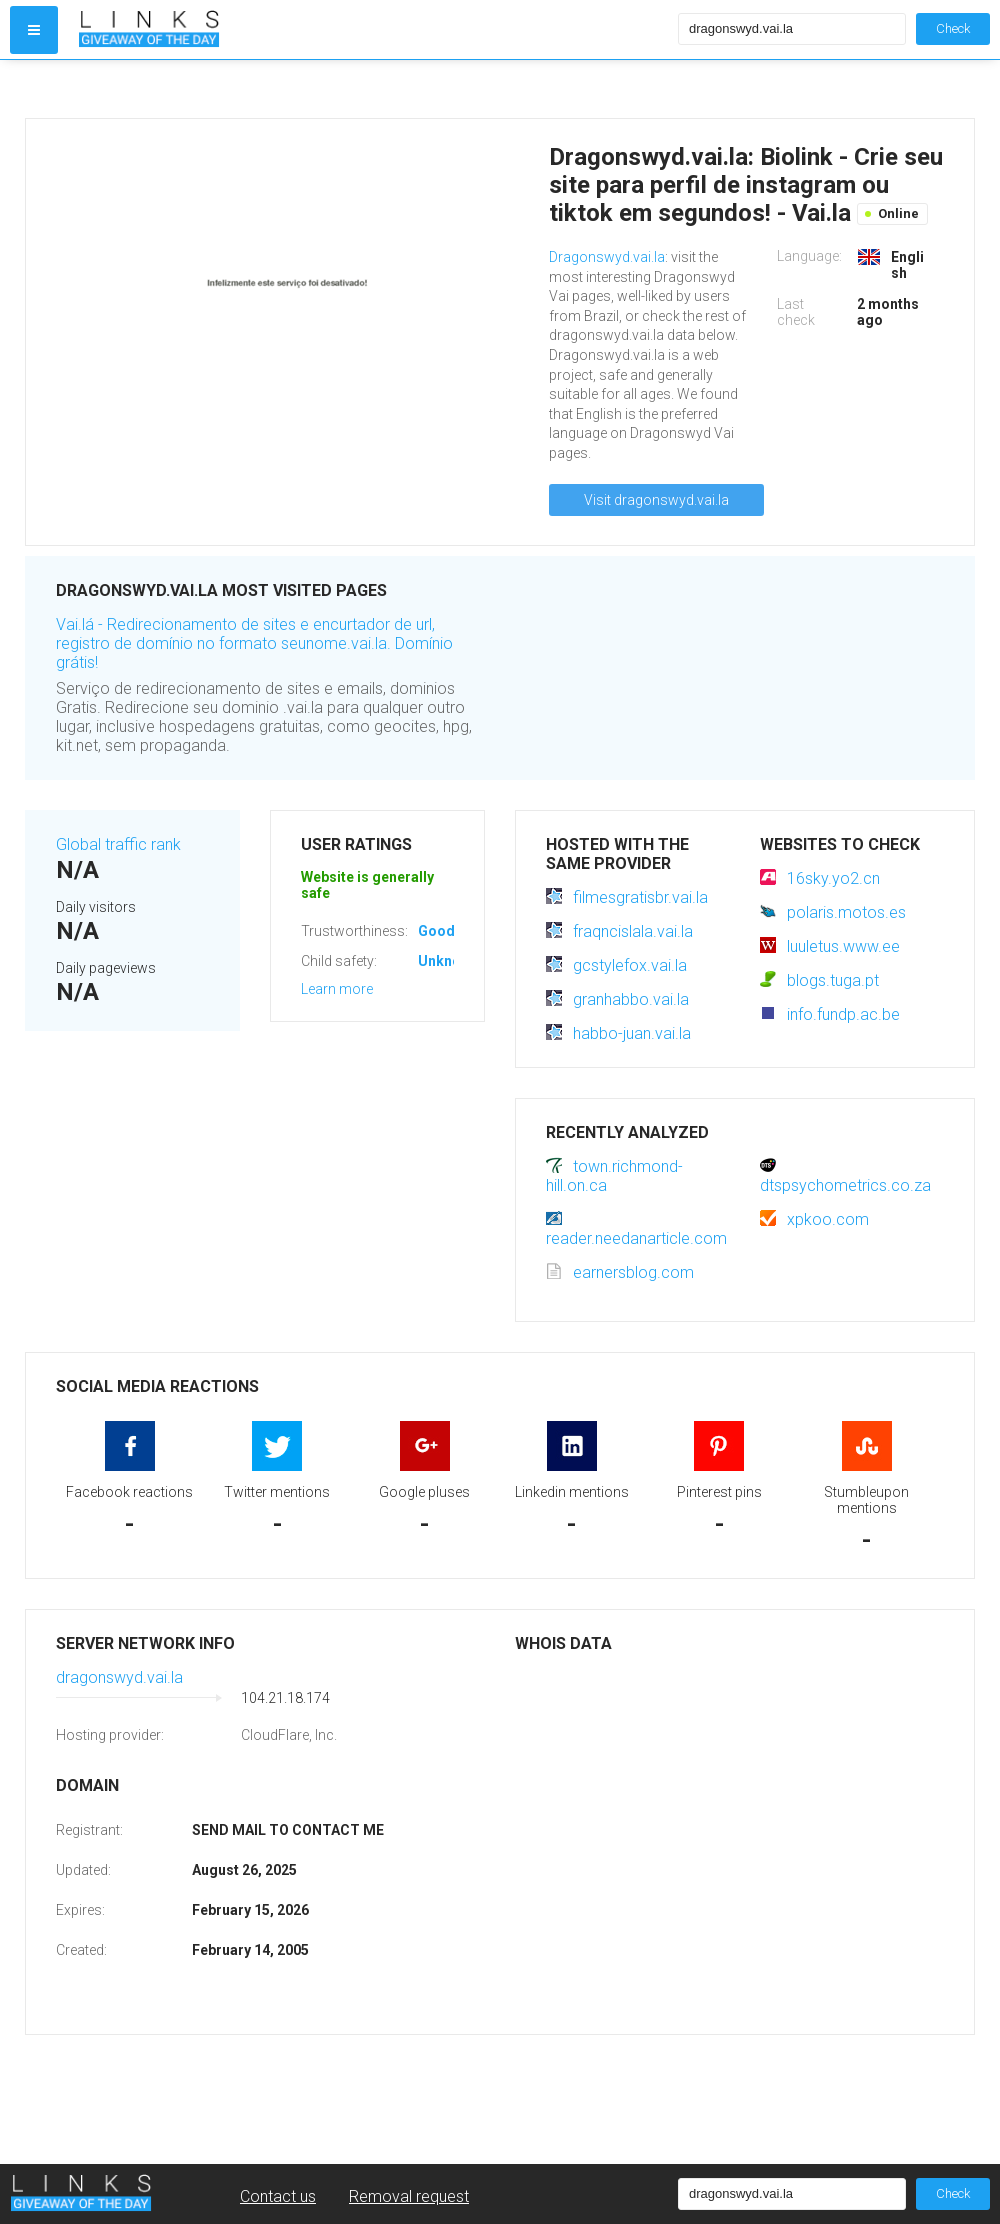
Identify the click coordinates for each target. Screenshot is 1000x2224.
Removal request (409, 2196)
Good (436, 931)
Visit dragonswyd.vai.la (656, 500)
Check (953, 28)
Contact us (278, 2196)
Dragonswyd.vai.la (607, 257)
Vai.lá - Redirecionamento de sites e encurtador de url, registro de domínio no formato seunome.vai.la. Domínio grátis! (254, 643)
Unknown (448, 961)
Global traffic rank (118, 844)
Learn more (337, 989)
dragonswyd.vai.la (119, 1677)
